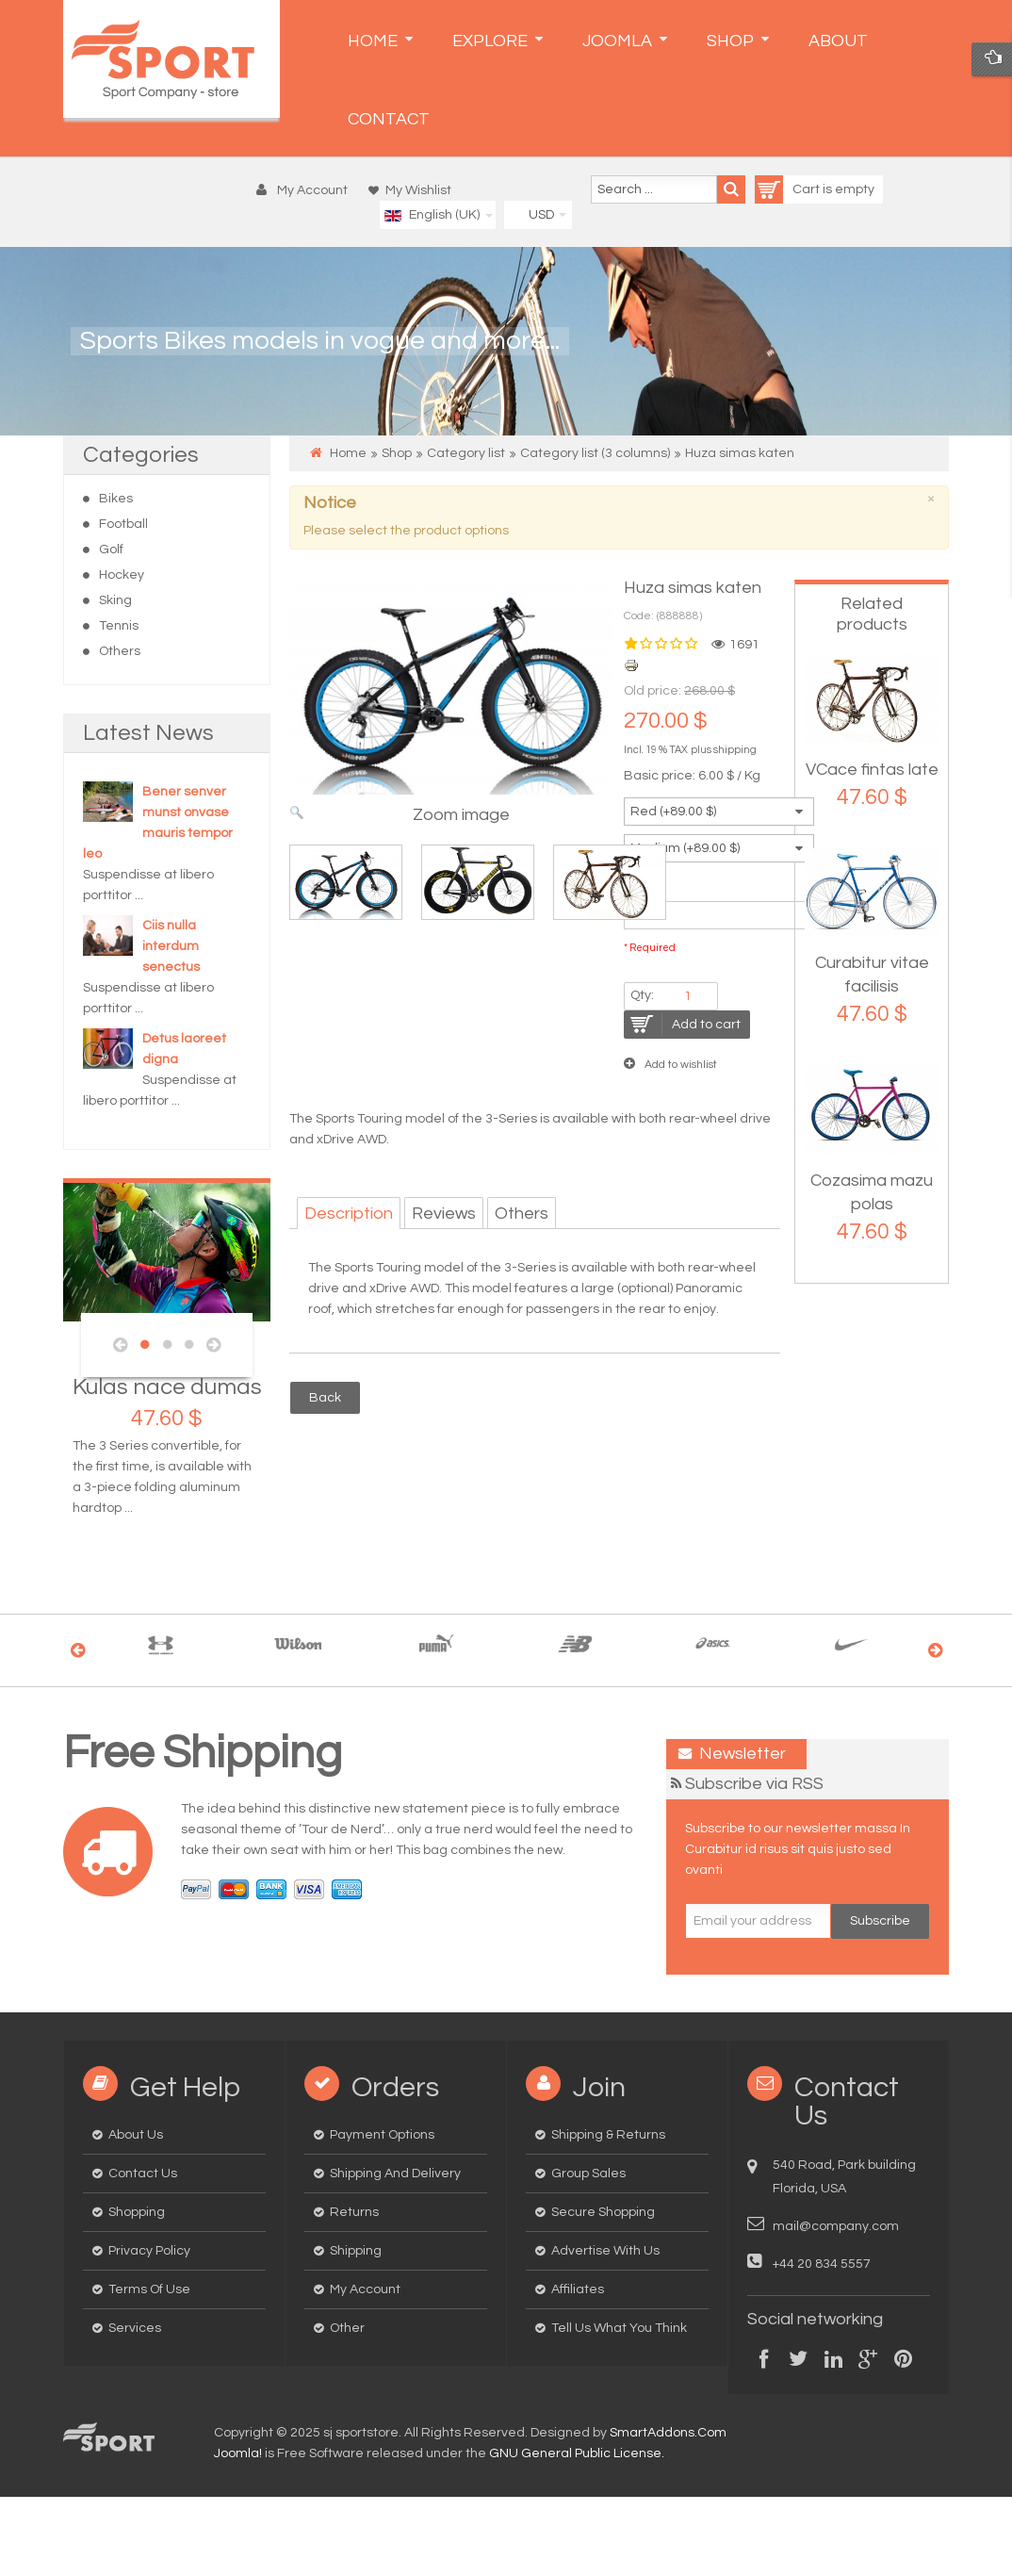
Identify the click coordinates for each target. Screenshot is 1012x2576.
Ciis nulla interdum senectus (171, 946)
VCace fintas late (872, 770)
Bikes (116, 498)
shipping (735, 750)
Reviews (444, 1213)
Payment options (382, 2134)
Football (123, 524)
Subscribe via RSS (754, 1784)
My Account (365, 2289)
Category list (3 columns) (595, 453)
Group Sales (588, 2173)
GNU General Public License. (576, 2453)
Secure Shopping (603, 2212)
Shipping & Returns (608, 2134)
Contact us (142, 2173)
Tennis (119, 625)
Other (347, 2328)
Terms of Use (149, 2289)
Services (134, 2328)
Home (348, 453)
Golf (111, 549)
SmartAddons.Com (668, 2432)
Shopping (136, 2212)
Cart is (795, 189)
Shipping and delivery (395, 2173)
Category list (466, 453)
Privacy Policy (149, 2250)
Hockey (121, 575)
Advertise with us (605, 2250)
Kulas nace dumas (167, 1387)
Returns (354, 2212)
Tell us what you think (619, 2328)
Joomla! (238, 2453)
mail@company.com (836, 2226)
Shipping (356, 2250)
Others (119, 651)
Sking (115, 600)
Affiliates (577, 2289)
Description (348, 1213)
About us (135, 2134)
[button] (306, 190)
